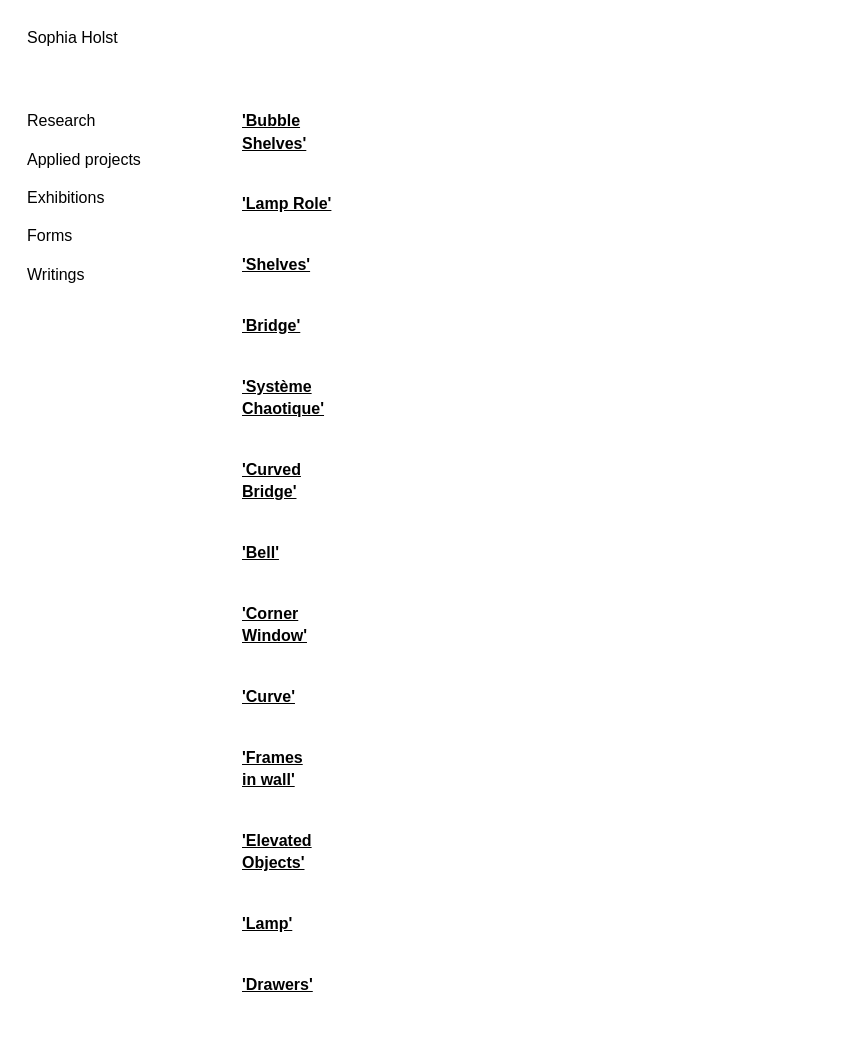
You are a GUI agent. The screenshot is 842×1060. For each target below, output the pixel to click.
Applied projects (84, 159)
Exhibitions (65, 197)
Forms (49, 235)
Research (61, 120)
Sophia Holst (72, 37)
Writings (56, 274)
